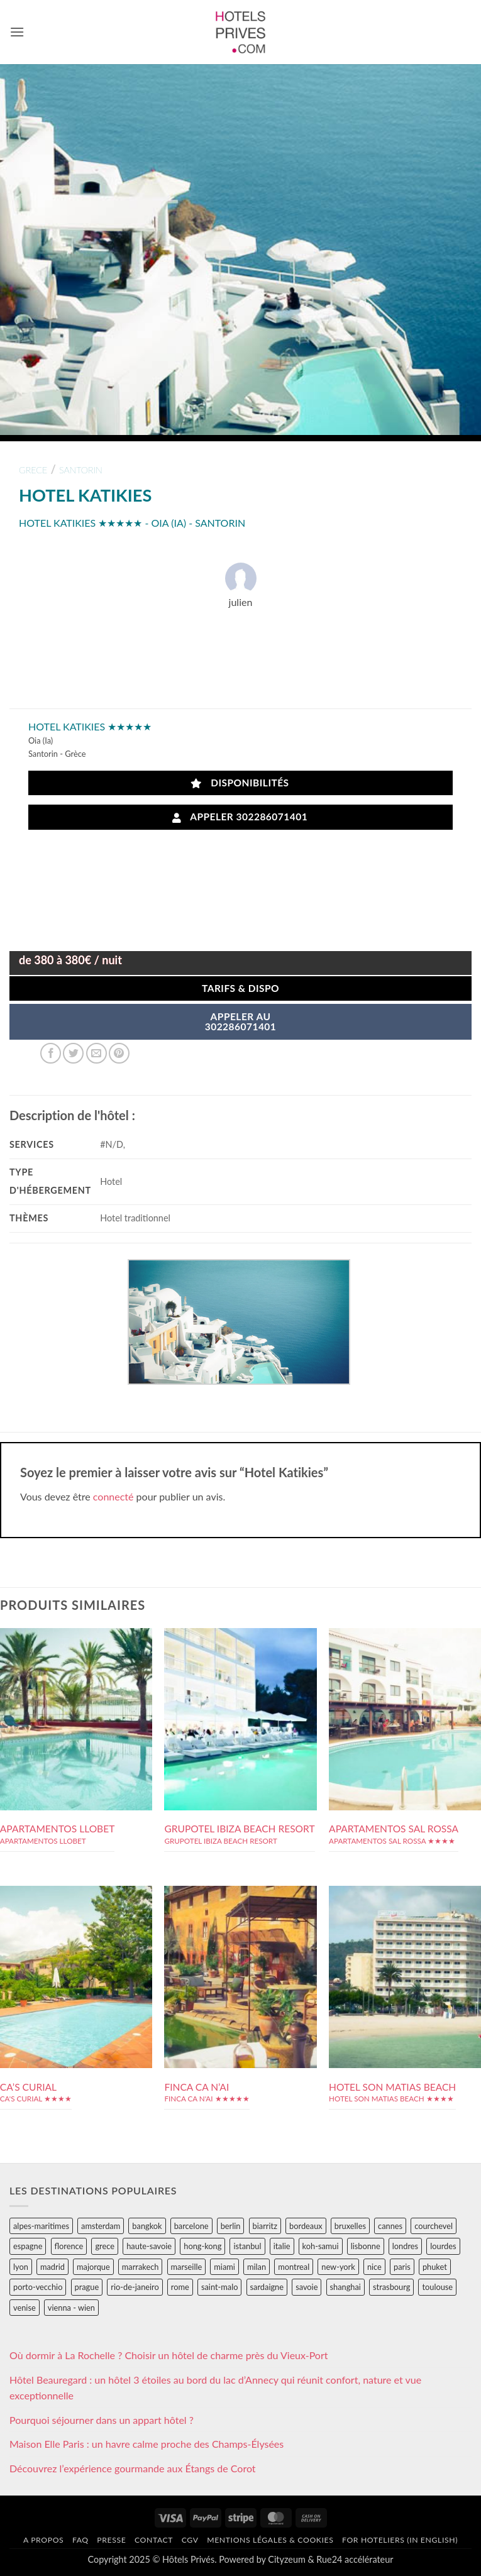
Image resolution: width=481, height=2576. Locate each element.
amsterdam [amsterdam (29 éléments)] (100, 2226)
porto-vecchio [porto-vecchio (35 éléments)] (37, 2287)
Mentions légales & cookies (270, 2540)
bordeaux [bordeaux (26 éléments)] (306, 2226)
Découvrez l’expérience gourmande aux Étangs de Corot (132, 2468)
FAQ (80, 2540)
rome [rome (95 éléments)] (180, 2287)
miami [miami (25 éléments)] (224, 2267)
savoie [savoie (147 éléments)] (307, 2287)
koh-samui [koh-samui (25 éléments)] (320, 2246)
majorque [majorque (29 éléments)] (93, 2267)
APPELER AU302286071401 (241, 1021)
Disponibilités (240, 783)
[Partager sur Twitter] (73, 1053)
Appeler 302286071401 (240, 817)
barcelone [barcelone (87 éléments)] (191, 2226)
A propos (43, 2540)
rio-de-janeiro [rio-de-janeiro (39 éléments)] (134, 2287)
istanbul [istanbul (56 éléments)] (247, 2246)
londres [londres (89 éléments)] (405, 2246)
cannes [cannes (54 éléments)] (390, 2226)
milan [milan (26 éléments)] (256, 2267)
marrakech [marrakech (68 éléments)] (140, 2267)
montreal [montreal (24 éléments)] (293, 2267)
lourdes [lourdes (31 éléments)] (443, 2246)
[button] (17, 31)
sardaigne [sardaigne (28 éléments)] (267, 2287)
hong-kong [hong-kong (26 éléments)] (202, 2246)
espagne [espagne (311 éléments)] (27, 2246)
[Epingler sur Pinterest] (119, 1053)
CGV (190, 2540)
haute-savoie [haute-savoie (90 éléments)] (149, 2246)
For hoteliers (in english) (400, 2540)
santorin (80, 470)
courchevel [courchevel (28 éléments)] (433, 2226)
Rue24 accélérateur (354, 2559)
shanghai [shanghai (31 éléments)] (345, 2287)
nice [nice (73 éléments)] (374, 2267)
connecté (113, 1496)
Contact (154, 2540)
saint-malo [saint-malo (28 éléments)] (219, 2287)
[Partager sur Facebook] (50, 1053)
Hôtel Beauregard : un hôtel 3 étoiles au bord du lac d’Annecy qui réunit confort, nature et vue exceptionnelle (215, 2388)
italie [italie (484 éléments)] (282, 2246)
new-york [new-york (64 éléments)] (338, 2267)
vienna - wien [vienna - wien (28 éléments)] (71, 2308)
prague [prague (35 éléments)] (87, 2287)
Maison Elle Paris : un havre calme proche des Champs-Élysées (146, 2444)
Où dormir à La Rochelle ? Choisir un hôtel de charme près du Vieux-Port (168, 2355)
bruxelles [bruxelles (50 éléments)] (350, 2226)
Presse (111, 2540)
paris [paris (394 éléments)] (402, 2267)
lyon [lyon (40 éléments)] (20, 2267)
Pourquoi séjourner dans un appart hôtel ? (101, 2420)
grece (33, 470)
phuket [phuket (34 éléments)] (435, 2267)
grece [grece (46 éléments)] (104, 2246)
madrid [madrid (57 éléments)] (52, 2267)
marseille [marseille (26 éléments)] (186, 2267)
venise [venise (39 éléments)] (24, 2308)
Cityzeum (286, 2559)
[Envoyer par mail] (96, 1053)
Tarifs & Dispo (240, 988)
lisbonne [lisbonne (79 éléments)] (365, 2246)
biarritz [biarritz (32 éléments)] (265, 2226)
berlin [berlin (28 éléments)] (231, 2226)
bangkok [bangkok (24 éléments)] (147, 2226)
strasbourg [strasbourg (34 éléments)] (391, 2287)
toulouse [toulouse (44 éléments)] (437, 2287)
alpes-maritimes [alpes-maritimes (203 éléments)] (41, 2226)
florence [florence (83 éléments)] (69, 2246)
